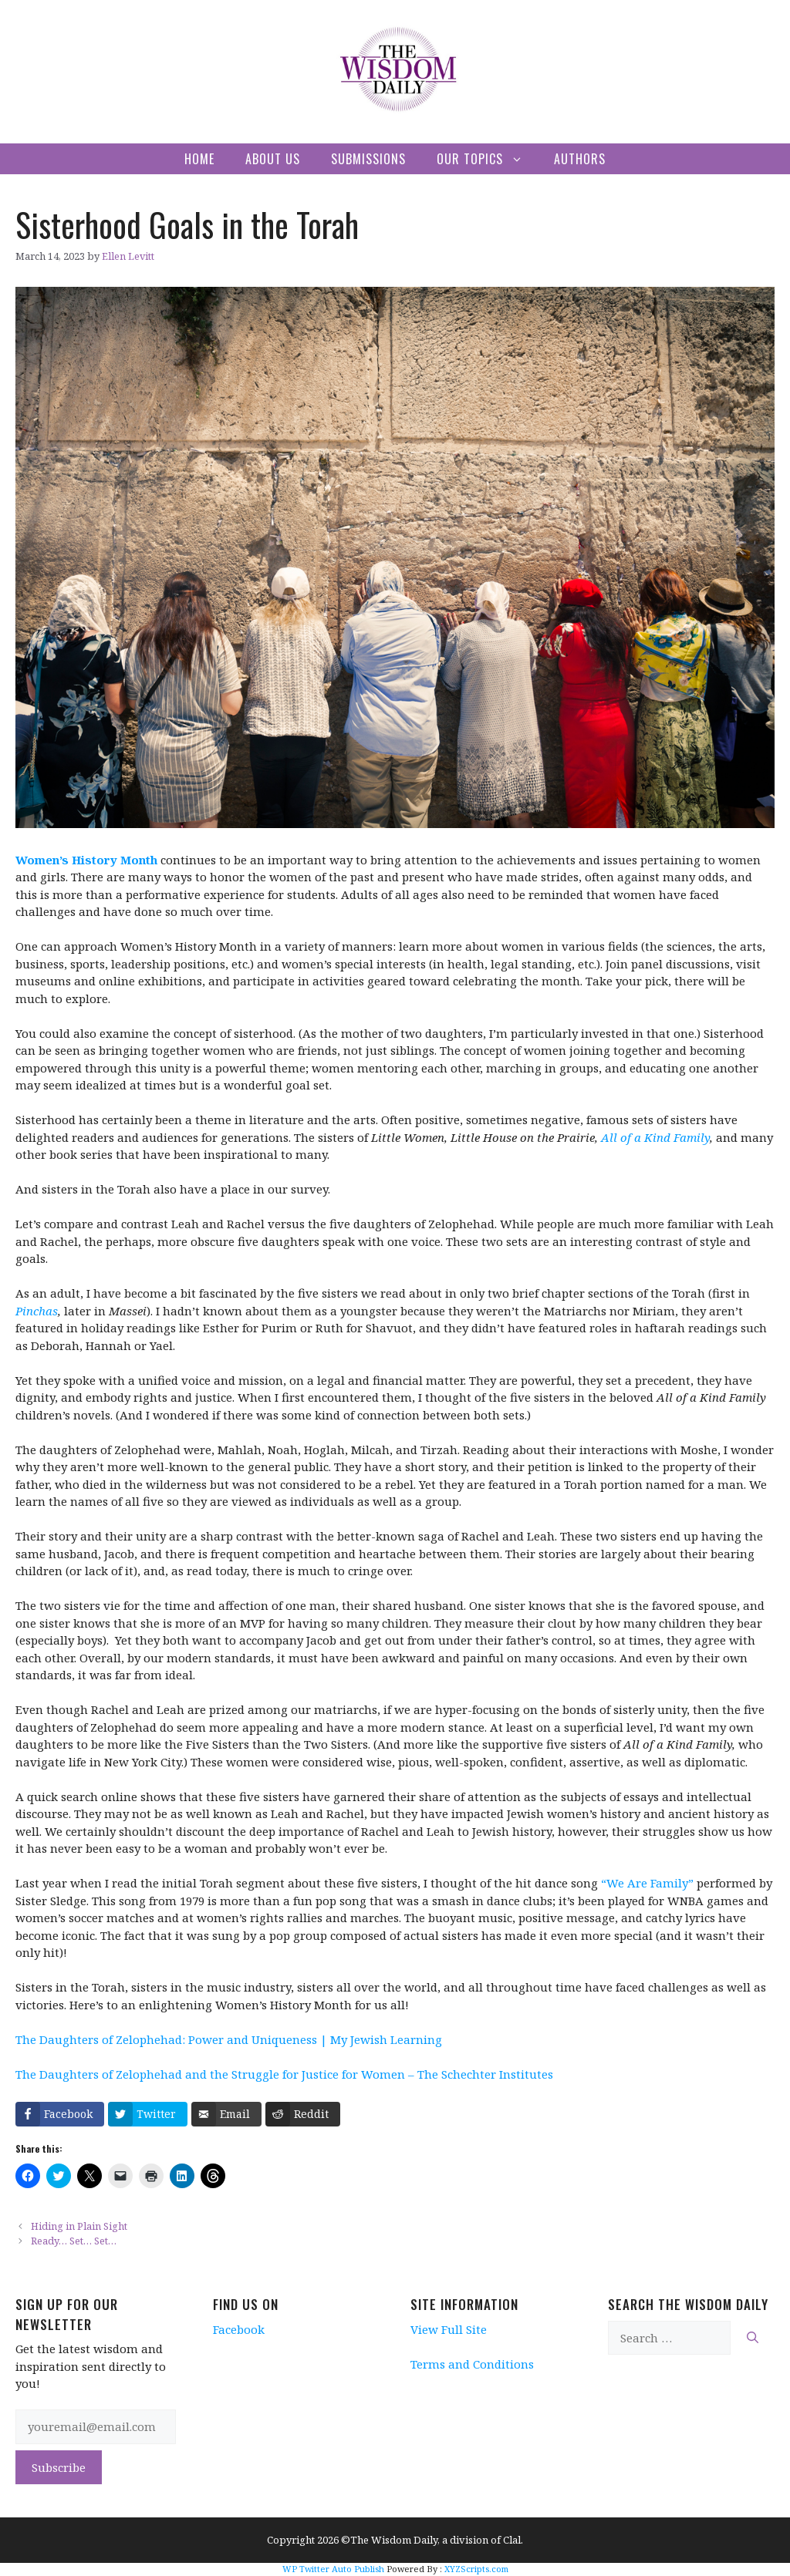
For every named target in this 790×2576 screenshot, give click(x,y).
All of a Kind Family (655, 1137)
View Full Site (448, 2329)
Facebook (239, 2329)
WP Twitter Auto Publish (333, 2568)
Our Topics (487, 158)
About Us (272, 159)
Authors (580, 159)
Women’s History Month (86, 859)
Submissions (368, 159)
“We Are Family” (647, 1883)
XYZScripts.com (476, 2568)
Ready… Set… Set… (76, 2241)
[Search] (753, 2338)
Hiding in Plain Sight (79, 2226)
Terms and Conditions (472, 2364)
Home (199, 159)
